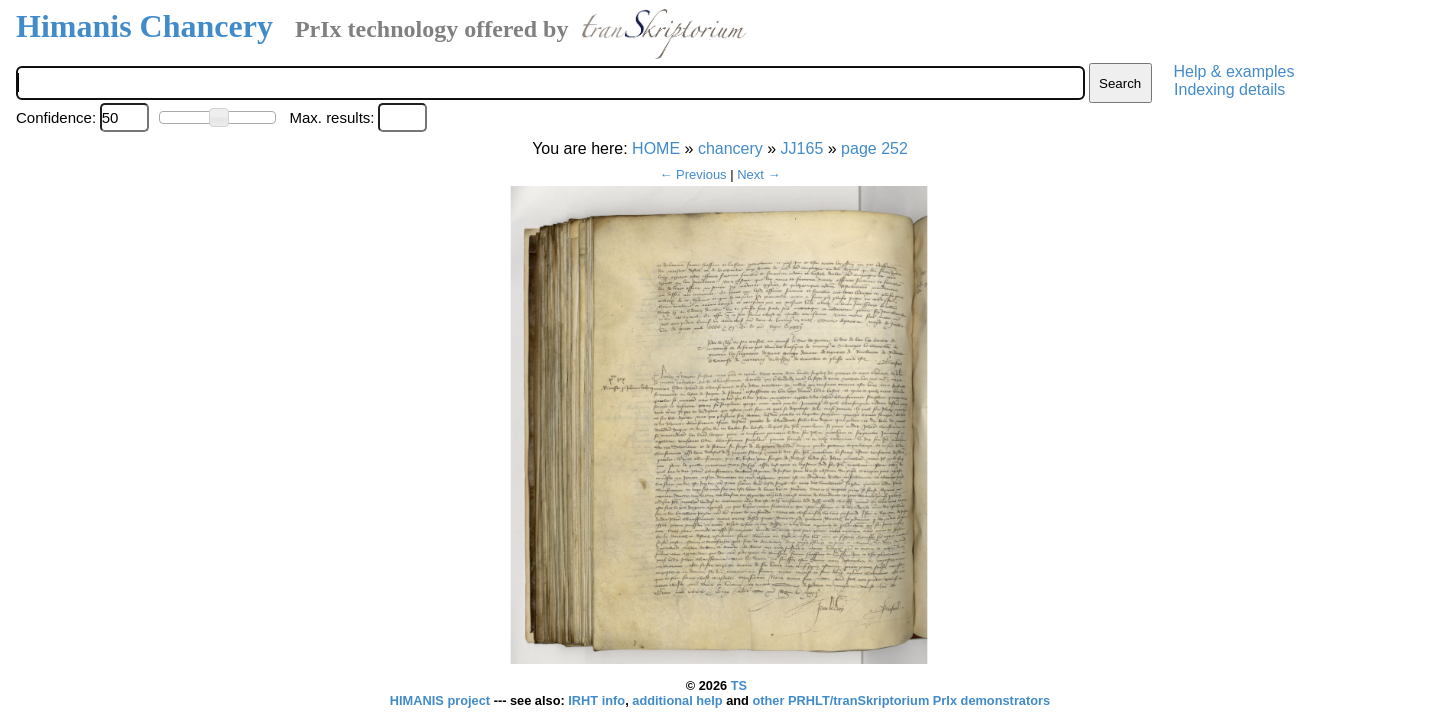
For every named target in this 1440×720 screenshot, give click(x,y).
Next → (758, 174)
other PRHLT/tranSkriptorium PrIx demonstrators (901, 700)
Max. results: (331, 117)
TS (739, 685)
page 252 (874, 148)
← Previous (692, 174)
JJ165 (802, 148)
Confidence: (56, 117)
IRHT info (596, 700)
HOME (656, 148)
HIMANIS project (442, 700)
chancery (730, 148)
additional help (679, 700)
